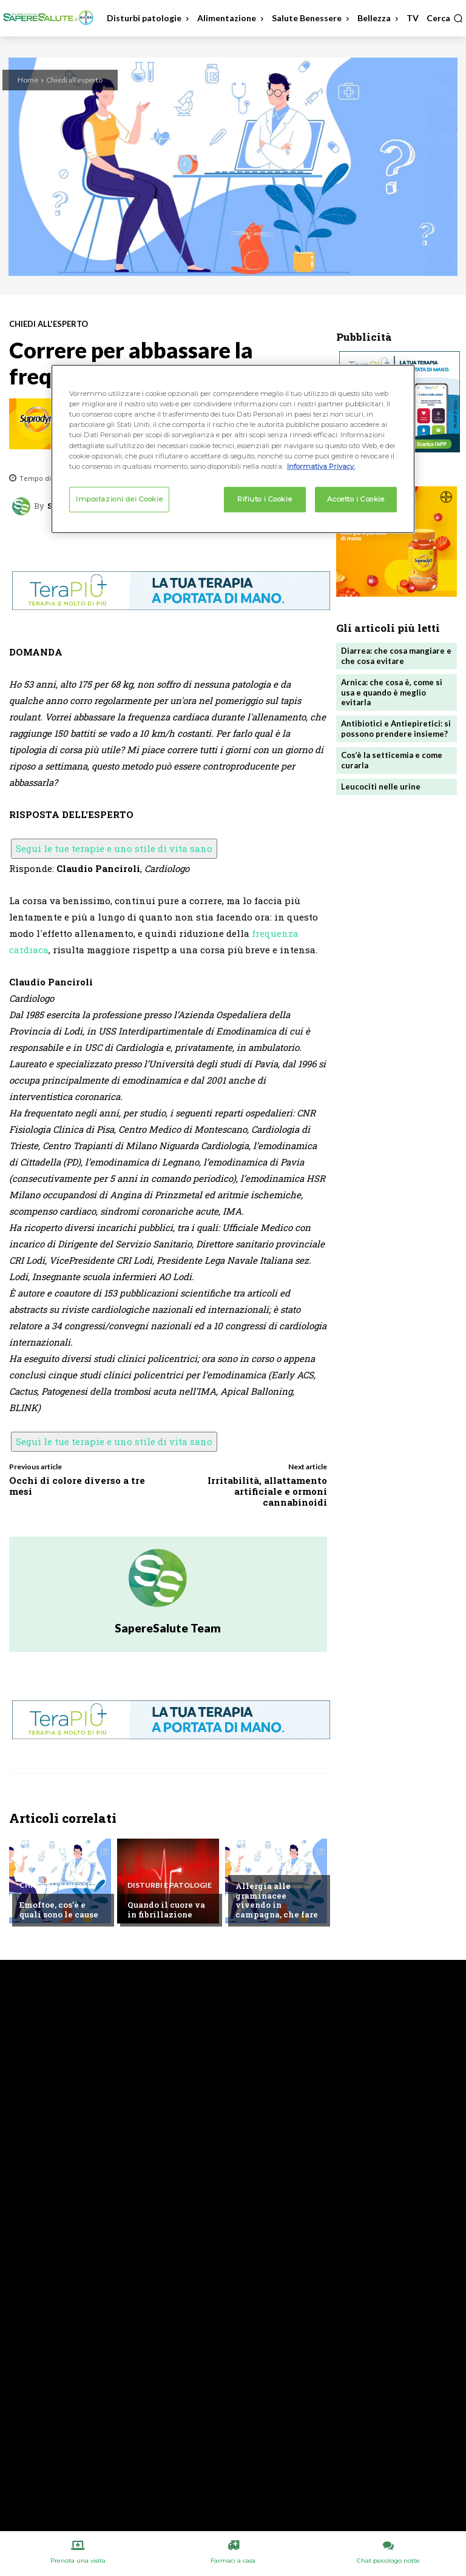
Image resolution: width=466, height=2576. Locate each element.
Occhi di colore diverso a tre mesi (77, 1485)
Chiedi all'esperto (74, 79)
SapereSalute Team (168, 1628)
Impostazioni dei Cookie (119, 498)
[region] (233, 448)
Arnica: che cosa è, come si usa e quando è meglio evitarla (391, 692)
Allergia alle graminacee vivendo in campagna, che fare (276, 1900)
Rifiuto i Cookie (264, 498)
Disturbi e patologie (169, 1885)
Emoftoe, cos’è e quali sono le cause (58, 1909)
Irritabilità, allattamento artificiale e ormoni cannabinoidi (267, 1491)
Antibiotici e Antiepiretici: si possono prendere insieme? (396, 729)
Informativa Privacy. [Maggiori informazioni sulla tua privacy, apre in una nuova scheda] (321, 465)
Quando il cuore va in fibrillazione (166, 1909)
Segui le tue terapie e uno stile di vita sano (114, 848)
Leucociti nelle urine (380, 786)
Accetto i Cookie (355, 498)
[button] (445, 18)
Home (28, 79)
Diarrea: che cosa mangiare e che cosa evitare (396, 656)
